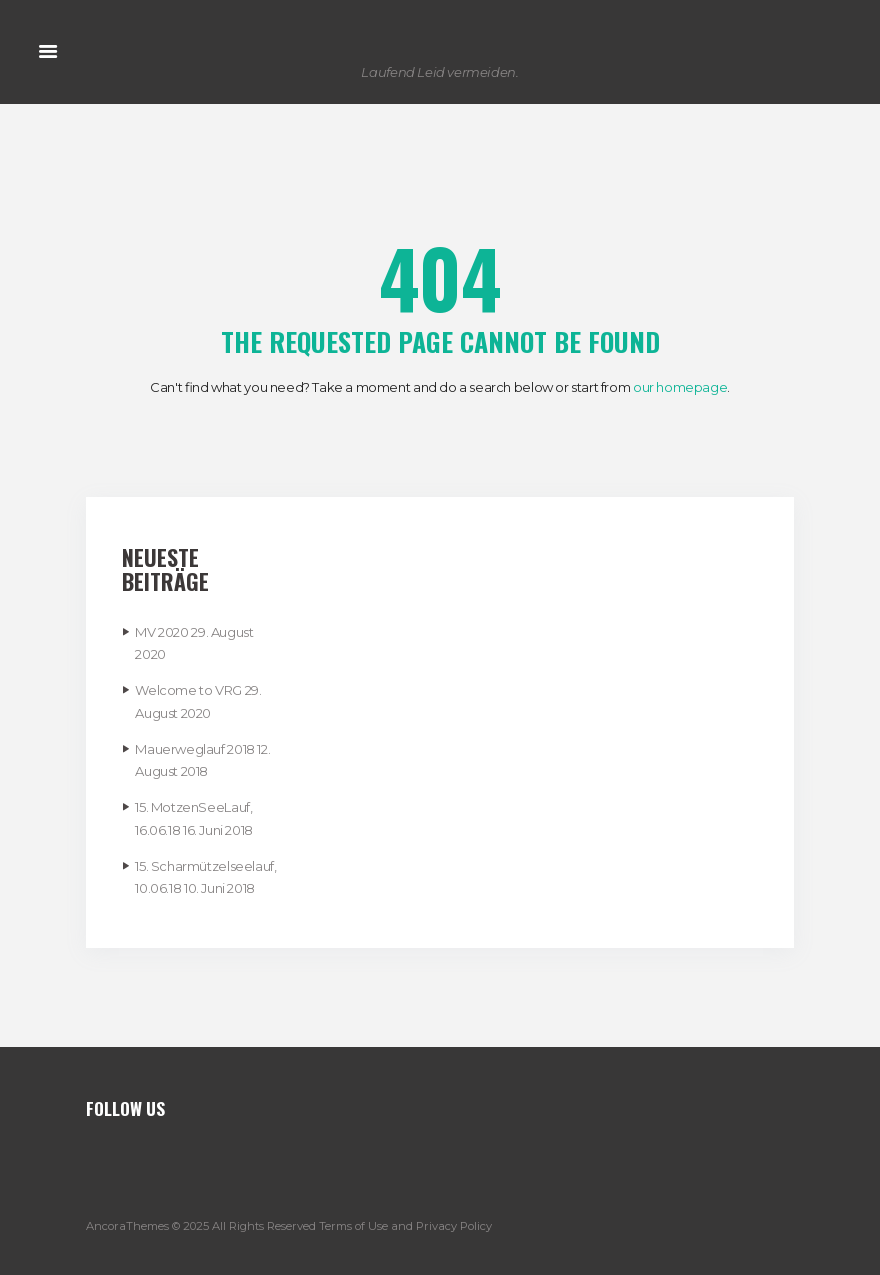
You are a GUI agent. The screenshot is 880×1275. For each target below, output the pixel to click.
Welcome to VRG (188, 690)
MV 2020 (161, 632)
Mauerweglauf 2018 (194, 749)
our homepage (680, 387)
